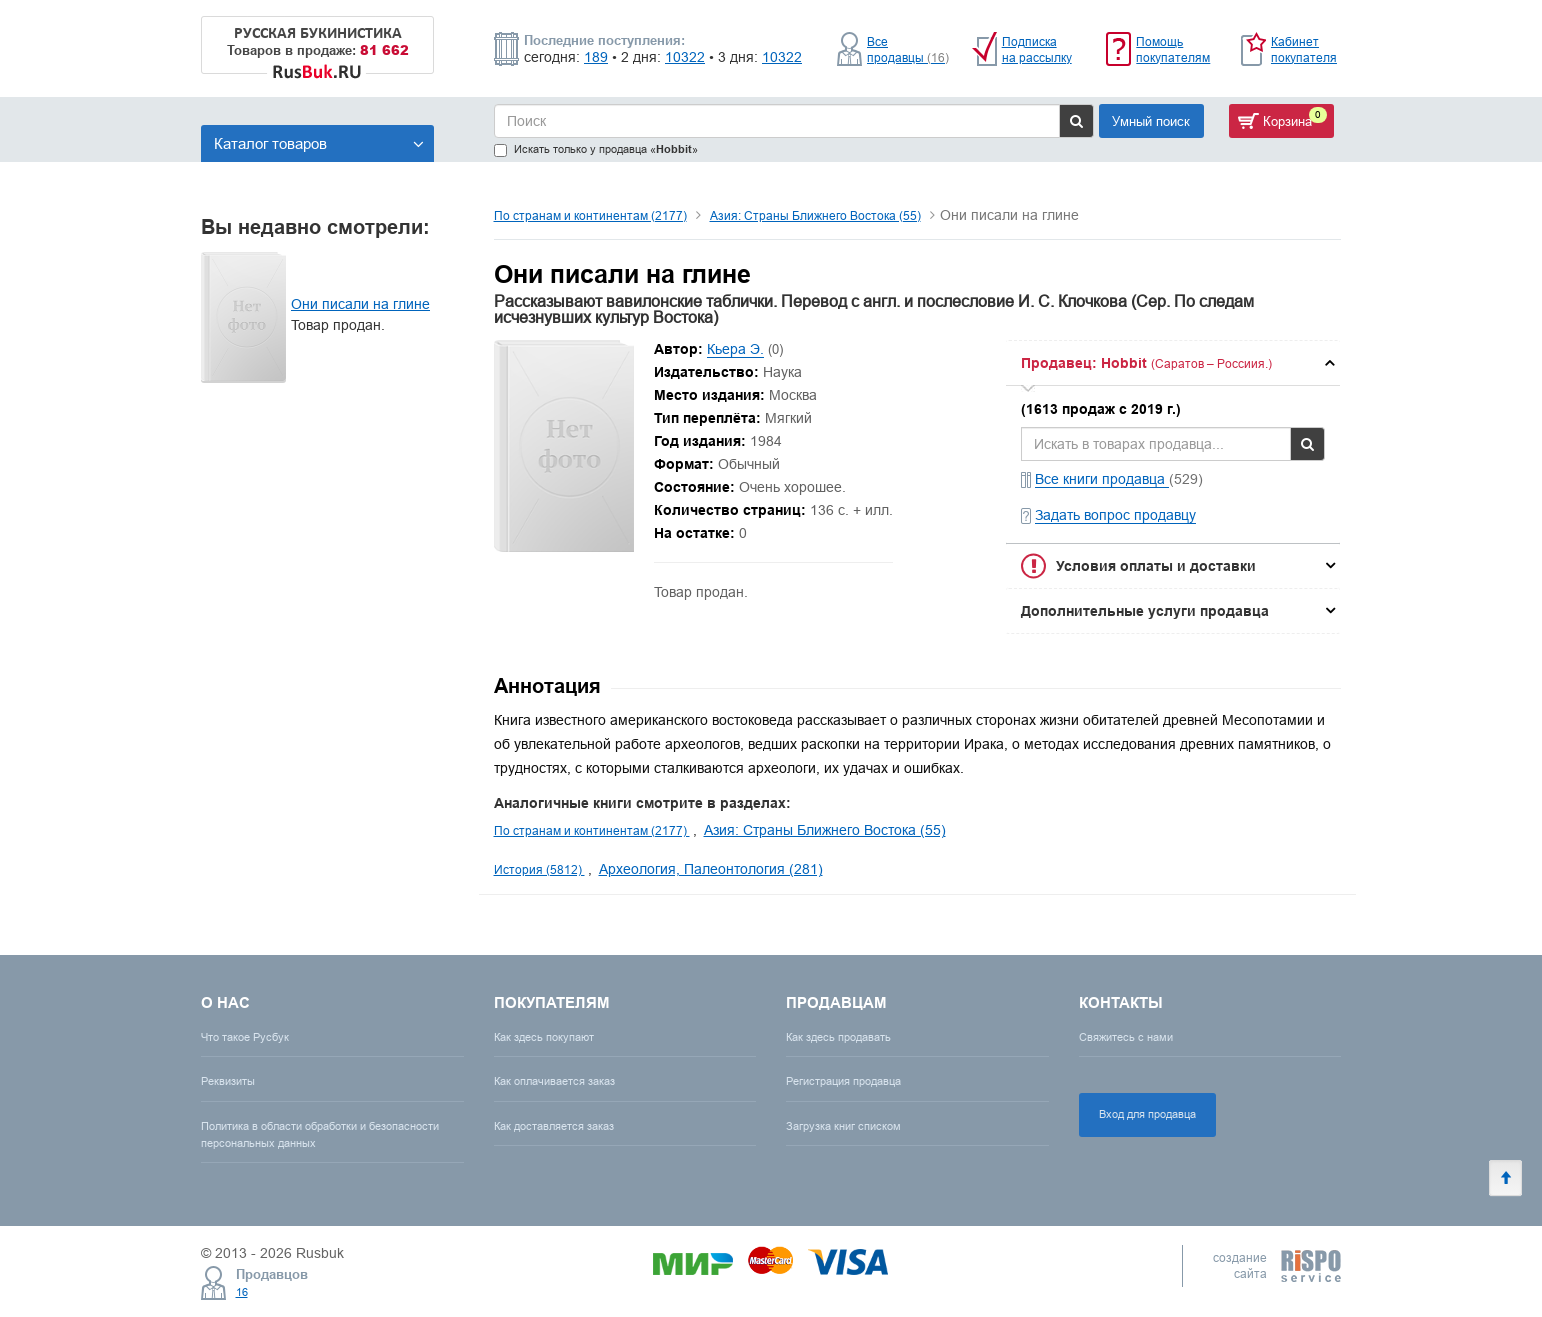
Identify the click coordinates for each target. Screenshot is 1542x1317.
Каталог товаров (319, 143)
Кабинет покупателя (1304, 49)
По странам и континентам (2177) (590, 215)
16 (242, 1292)
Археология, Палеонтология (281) (711, 869)
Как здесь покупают (544, 1037)
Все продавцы (908, 49)
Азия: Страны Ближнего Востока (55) (815, 215)
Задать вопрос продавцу (1115, 515)
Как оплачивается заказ (554, 1081)
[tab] (1173, 363)
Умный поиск (1151, 121)
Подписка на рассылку (1037, 49)
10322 (685, 57)
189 (596, 57)
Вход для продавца (1147, 1114)
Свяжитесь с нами (1126, 1037)
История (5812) (539, 869)
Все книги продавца (1102, 479)
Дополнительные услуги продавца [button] (1145, 611)
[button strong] (1173, 363)
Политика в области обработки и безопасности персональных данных (320, 1134)
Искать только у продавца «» (596, 149)
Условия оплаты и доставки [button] (1156, 566)
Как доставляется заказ (554, 1126)
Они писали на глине (360, 304)
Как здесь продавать (838, 1037)
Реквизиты (228, 1081)
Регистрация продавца (843, 1081)
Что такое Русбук (245, 1037)
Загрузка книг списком (843, 1126)
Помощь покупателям (1173, 49)
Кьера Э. (735, 349)
